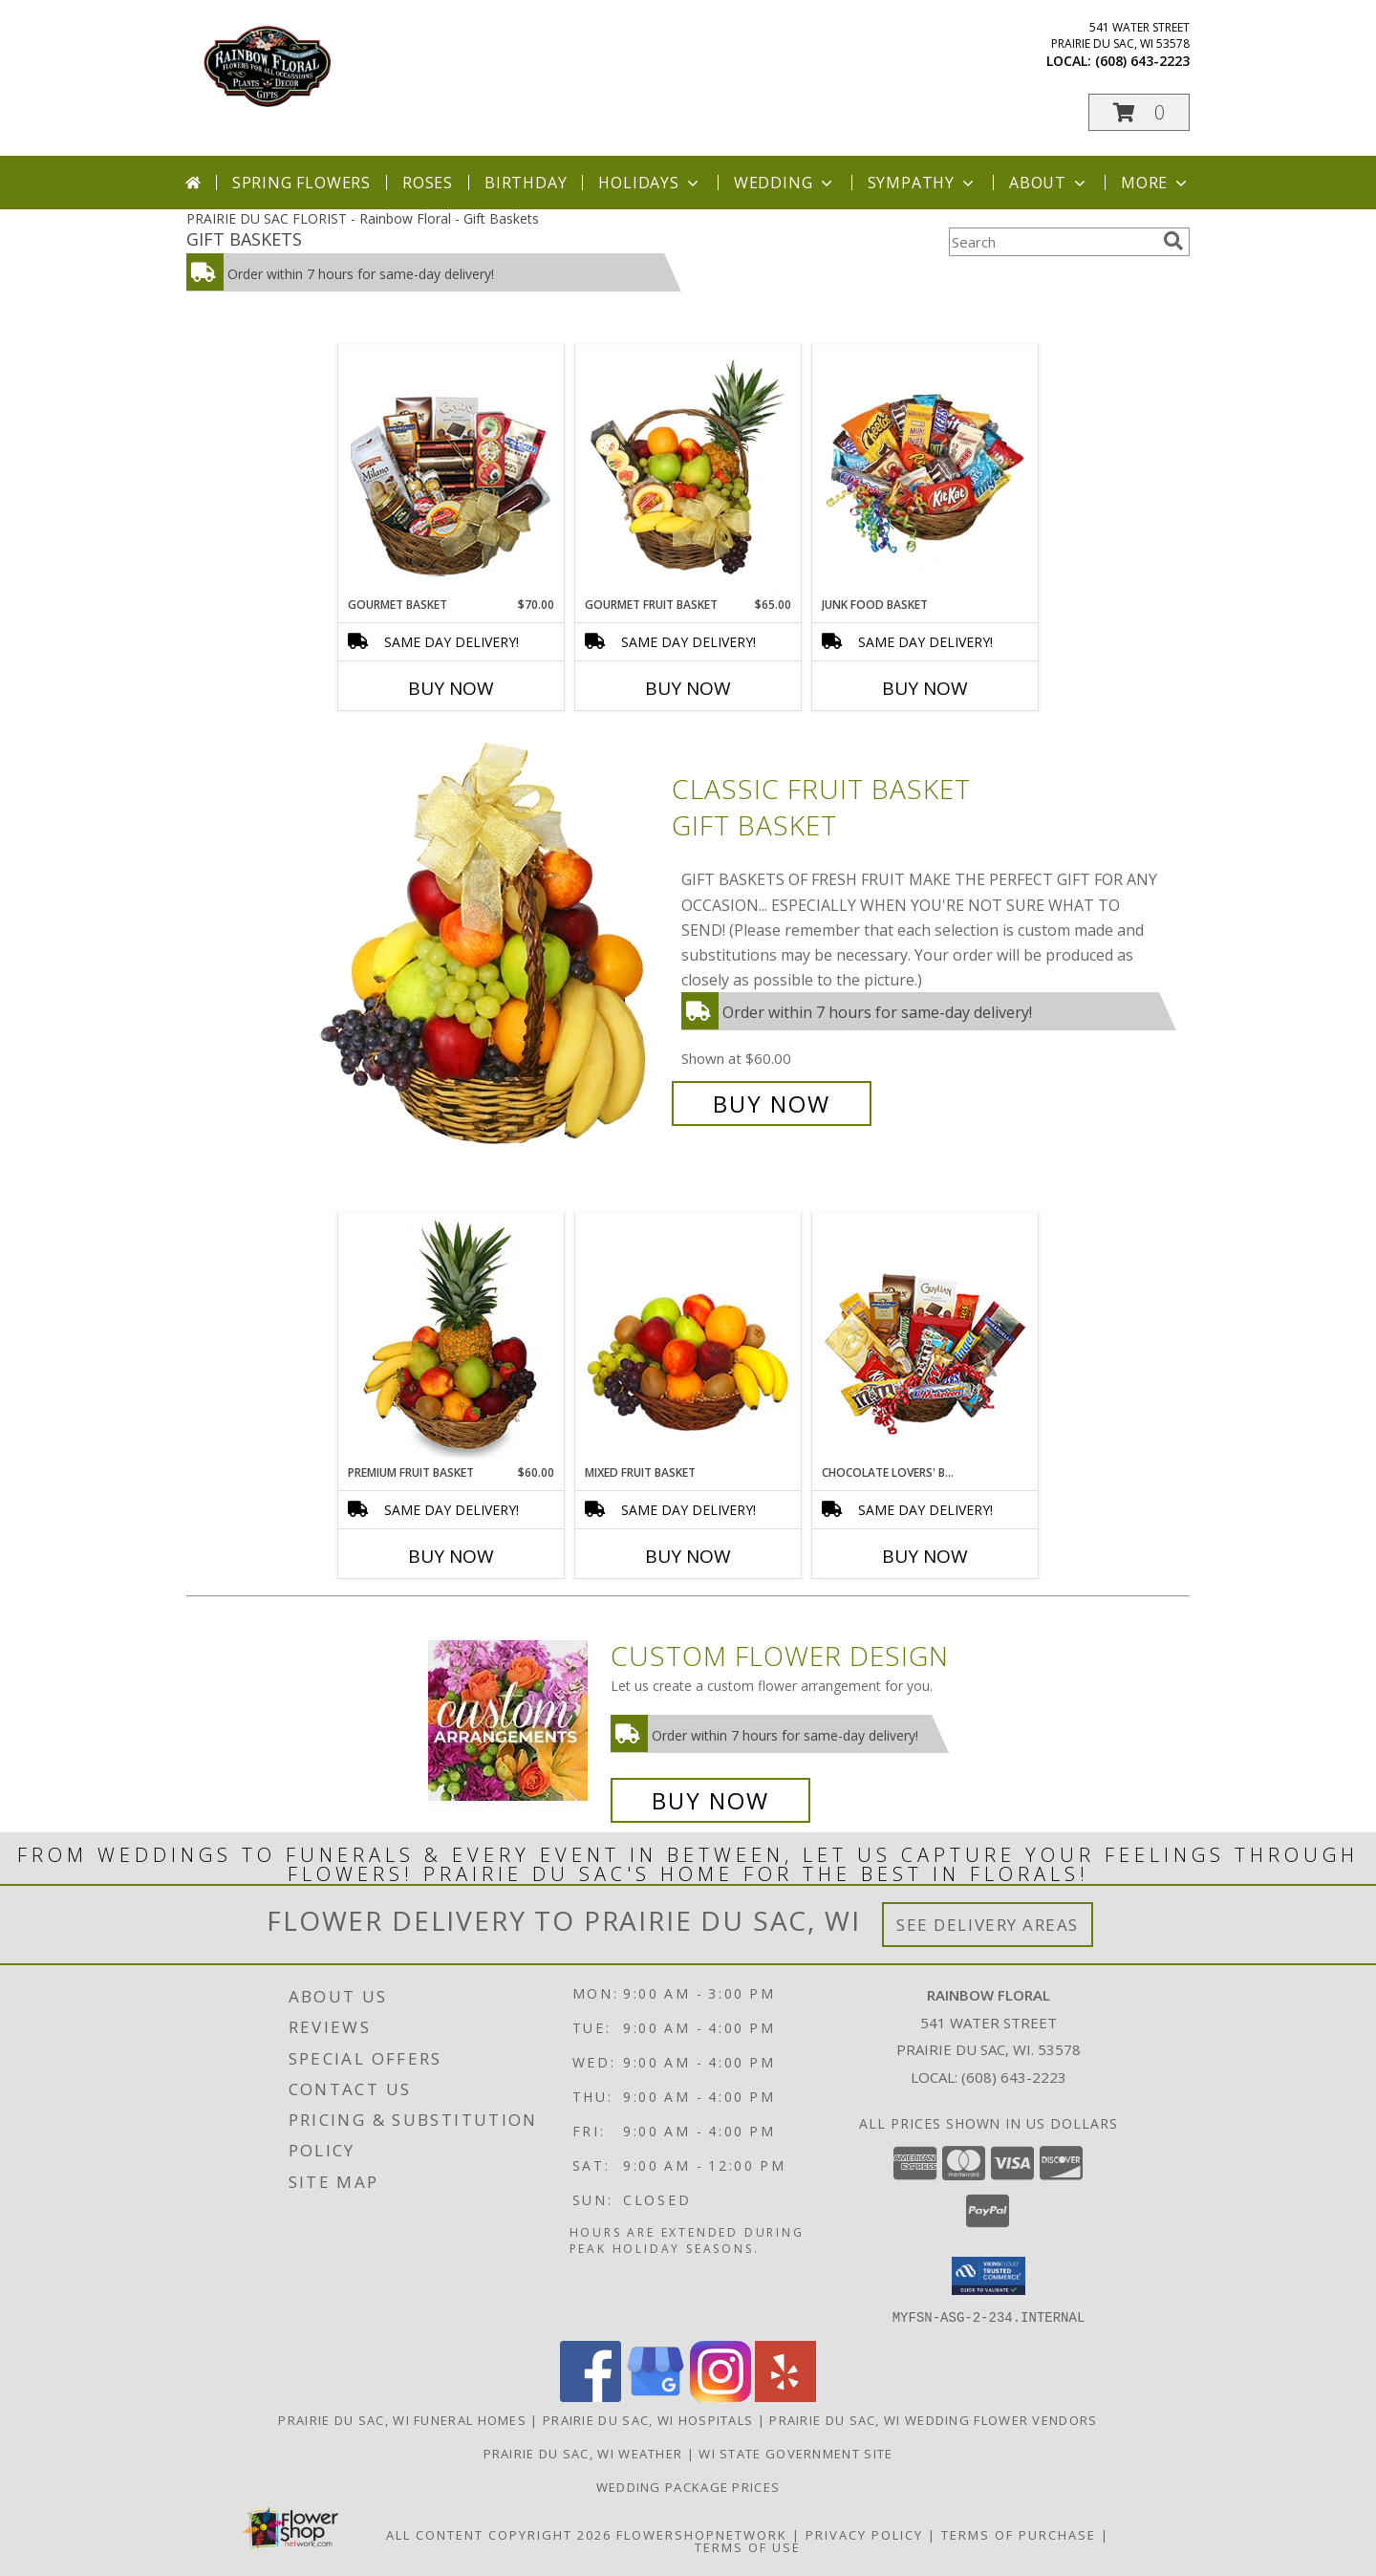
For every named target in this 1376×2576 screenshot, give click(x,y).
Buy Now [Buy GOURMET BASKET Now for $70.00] (451, 688)
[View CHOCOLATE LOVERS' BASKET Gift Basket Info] (925, 1339)
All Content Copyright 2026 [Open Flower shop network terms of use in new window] (499, 2534)
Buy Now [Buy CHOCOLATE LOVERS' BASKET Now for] (925, 1556)
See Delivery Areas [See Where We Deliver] (987, 1925)
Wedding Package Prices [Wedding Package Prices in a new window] (688, 2486)
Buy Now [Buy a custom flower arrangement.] (710, 1800)
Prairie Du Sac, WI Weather (583, 2452)
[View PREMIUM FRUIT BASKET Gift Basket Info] (451, 1339)
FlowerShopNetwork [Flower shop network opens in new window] (701, 2534)
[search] (1173, 240)
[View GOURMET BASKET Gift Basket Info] (451, 471)
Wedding (785, 182)
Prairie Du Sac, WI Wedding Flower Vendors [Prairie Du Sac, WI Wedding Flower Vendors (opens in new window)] (933, 2419)
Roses (427, 182)
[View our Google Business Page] (655, 2396)
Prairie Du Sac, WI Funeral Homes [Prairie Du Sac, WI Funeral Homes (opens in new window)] (402, 2419)
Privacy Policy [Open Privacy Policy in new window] (864, 2534)
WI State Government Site (795, 2452)
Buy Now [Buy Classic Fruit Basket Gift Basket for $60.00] (771, 1103)
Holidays (649, 182)
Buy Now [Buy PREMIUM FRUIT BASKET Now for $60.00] (451, 1556)
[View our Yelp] (785, 2396)
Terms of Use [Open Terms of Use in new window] (748, 2546)
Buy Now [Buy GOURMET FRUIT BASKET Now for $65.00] (688, 688)
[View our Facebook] (590, 2396)
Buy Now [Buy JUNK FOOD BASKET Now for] (925, 688)
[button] (1139, 112)
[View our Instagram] (720, 2396)
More (1156, 182)
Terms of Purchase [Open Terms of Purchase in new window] (1018, 2534)
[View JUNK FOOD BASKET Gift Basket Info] (925, 471)
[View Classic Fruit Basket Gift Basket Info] (486, 947)
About (1049, 182)
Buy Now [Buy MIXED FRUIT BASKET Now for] (688, 1556)
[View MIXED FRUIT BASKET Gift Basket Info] (688, 1339)
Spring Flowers (301, 182)
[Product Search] (1052, 241)
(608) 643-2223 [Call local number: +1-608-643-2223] (1142, 61)
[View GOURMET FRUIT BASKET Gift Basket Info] (688, 471)
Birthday (525, 182)
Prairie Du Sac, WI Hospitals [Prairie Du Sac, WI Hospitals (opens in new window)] (648, 2419)
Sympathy (923, 182)
